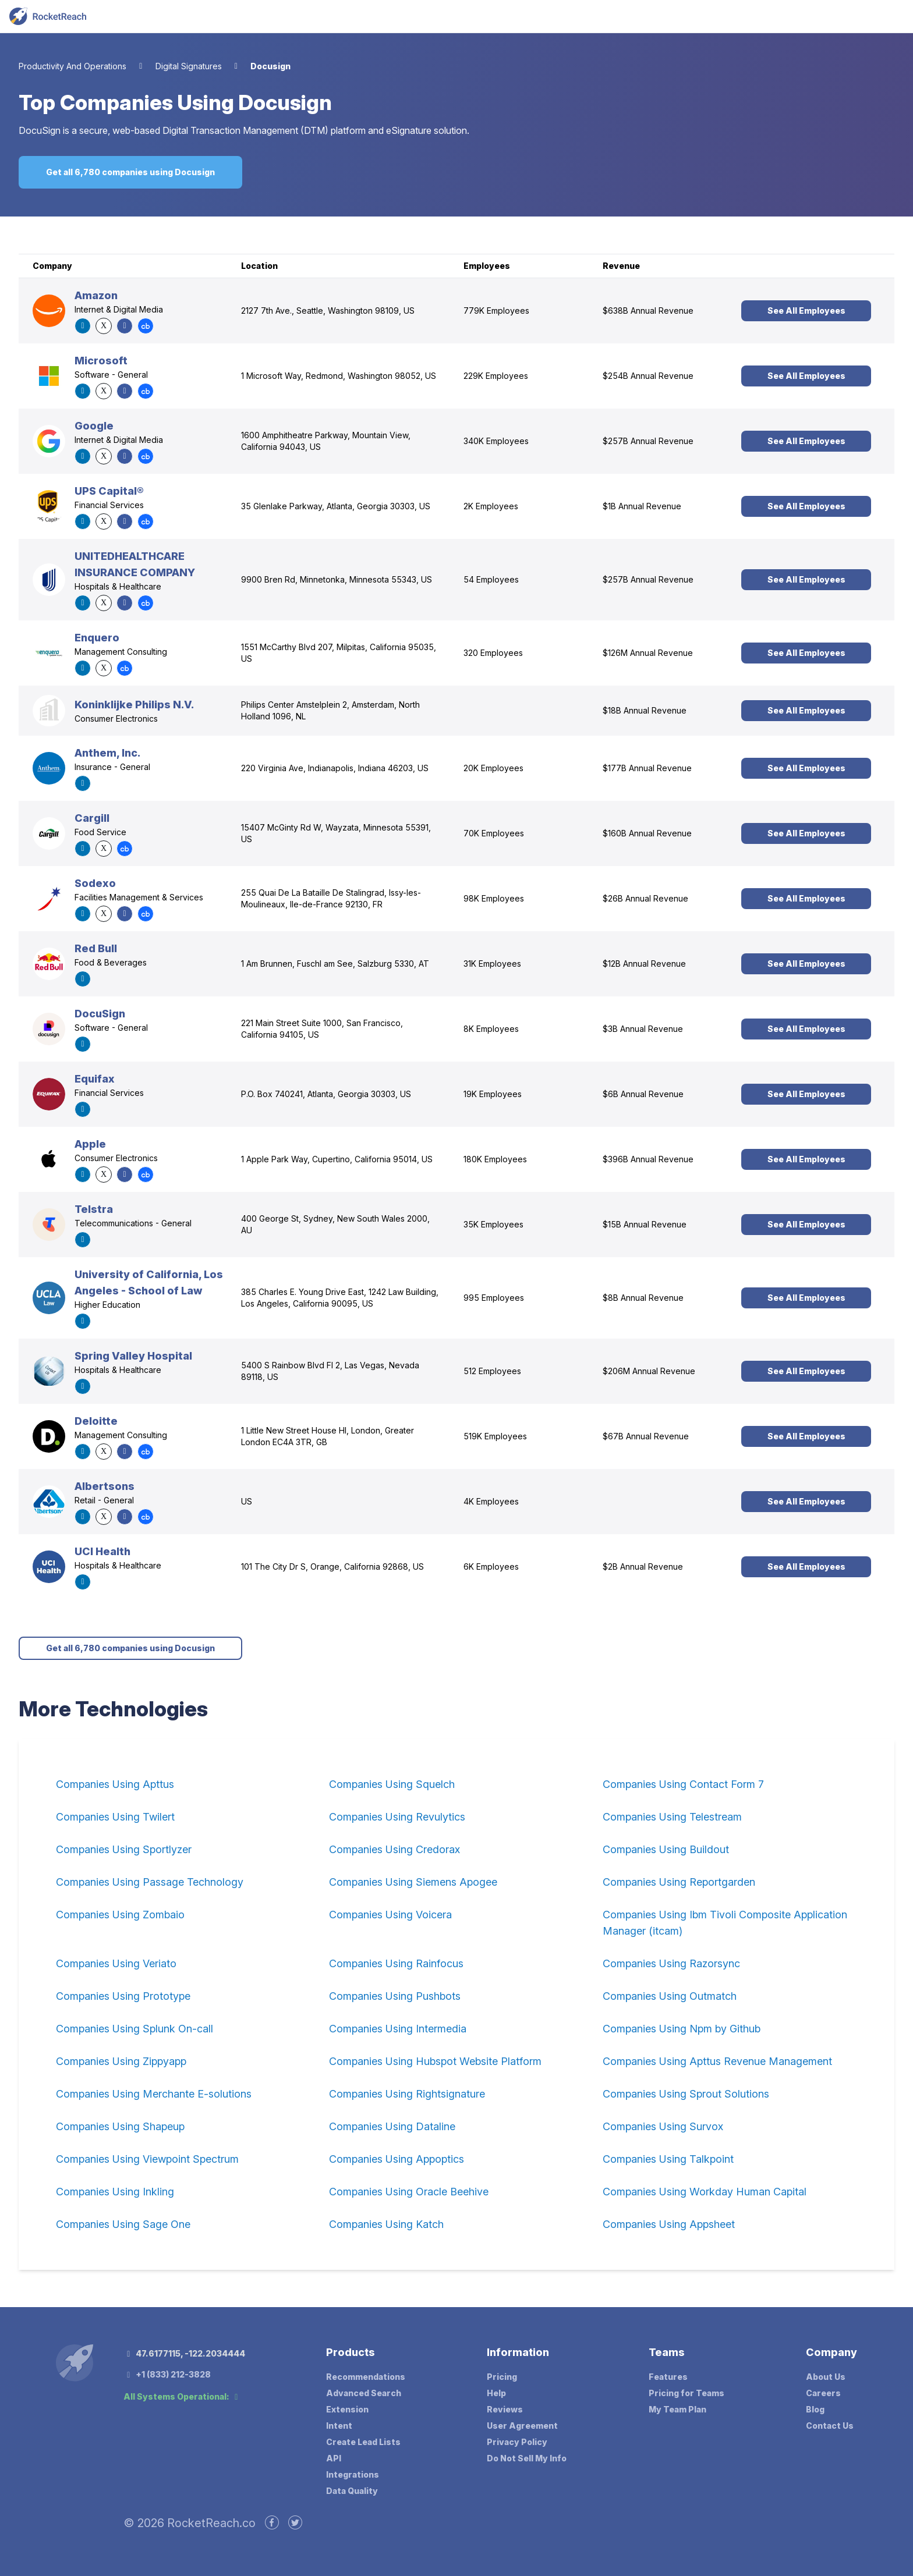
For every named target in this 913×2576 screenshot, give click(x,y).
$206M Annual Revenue (649, 1371)
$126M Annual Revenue (648, 653)
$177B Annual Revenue (647, 768)
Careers (823, 2393)
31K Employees (492, 963)
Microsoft (101, 360)
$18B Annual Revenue (644, 710)
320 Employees (493, 653)
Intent (339, 2425)
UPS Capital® (109, 491)
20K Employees (493, 768)
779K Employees (496, 310)
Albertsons (105, 1486)
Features (668, 2377)
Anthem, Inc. (107, 753)
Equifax (95, 1079)
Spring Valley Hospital (133, 1356)
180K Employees (495, 1159)
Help (496, 2393)
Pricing (502, 2377)
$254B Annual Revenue (648, 376)
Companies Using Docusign (196, 102)
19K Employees (492, 1094)
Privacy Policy (517, 2442)
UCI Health (102, 1551)
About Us (825, 2377)
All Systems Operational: (182, 2396)
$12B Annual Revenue (644, 963)
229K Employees (495, 376)
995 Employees (493, 1298)
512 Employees (492, 1371)
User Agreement (522, 2425)
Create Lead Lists (363, 2442)
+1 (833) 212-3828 (167, 2374)
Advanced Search (363, 2393)
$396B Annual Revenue (648, 1159)
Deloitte (96, 1421)
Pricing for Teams (686, 2393)
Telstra (94, 1209)
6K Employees (491, 1566)
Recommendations (365, 2377)
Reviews (505, 2409)
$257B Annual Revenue (648, 441)
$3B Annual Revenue (643, 1029)
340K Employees (496, 441)
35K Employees (493, 1224)
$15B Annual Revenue (644, 1224)
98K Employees (493, 898)
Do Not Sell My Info (527, 2458)
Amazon (96, 295)
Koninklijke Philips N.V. (134, 704)
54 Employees (491, 579)
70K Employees (493, 833)
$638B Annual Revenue (648, 310)
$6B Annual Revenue (643, 1094)
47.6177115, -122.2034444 (184, 2353)
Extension (347, 2409)
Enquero (97, 637)
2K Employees (490, 506)
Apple (90, 1144)
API (333, 2458)
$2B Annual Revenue (643, 1566)
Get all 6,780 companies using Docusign (130, 172)
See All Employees (806, 310)
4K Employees (491, 1501)
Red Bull (96, 948)
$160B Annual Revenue (647, 833)
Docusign (270, 66)
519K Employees (495, 1436)
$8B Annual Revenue (643, 1298)
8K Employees (491, 1029)
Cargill (92, 818)
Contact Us (830, 2425)
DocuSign (100, 1013)
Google (94, 426)
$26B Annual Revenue (645, 898)
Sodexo (95, 883)
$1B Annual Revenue (642, 506)
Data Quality (352, 2491)
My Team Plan (677, 2409)
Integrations (352, 2474)
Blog (815, 2409)
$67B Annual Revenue (646, 1436)
